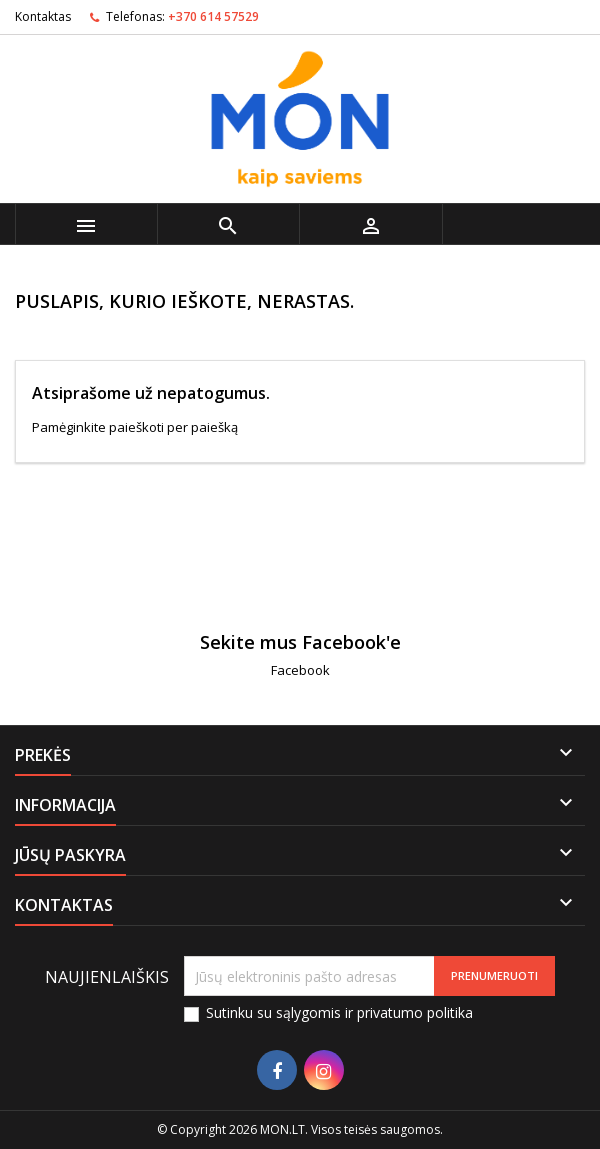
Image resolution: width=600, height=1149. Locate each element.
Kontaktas (43, 16)
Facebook (300, 670)
